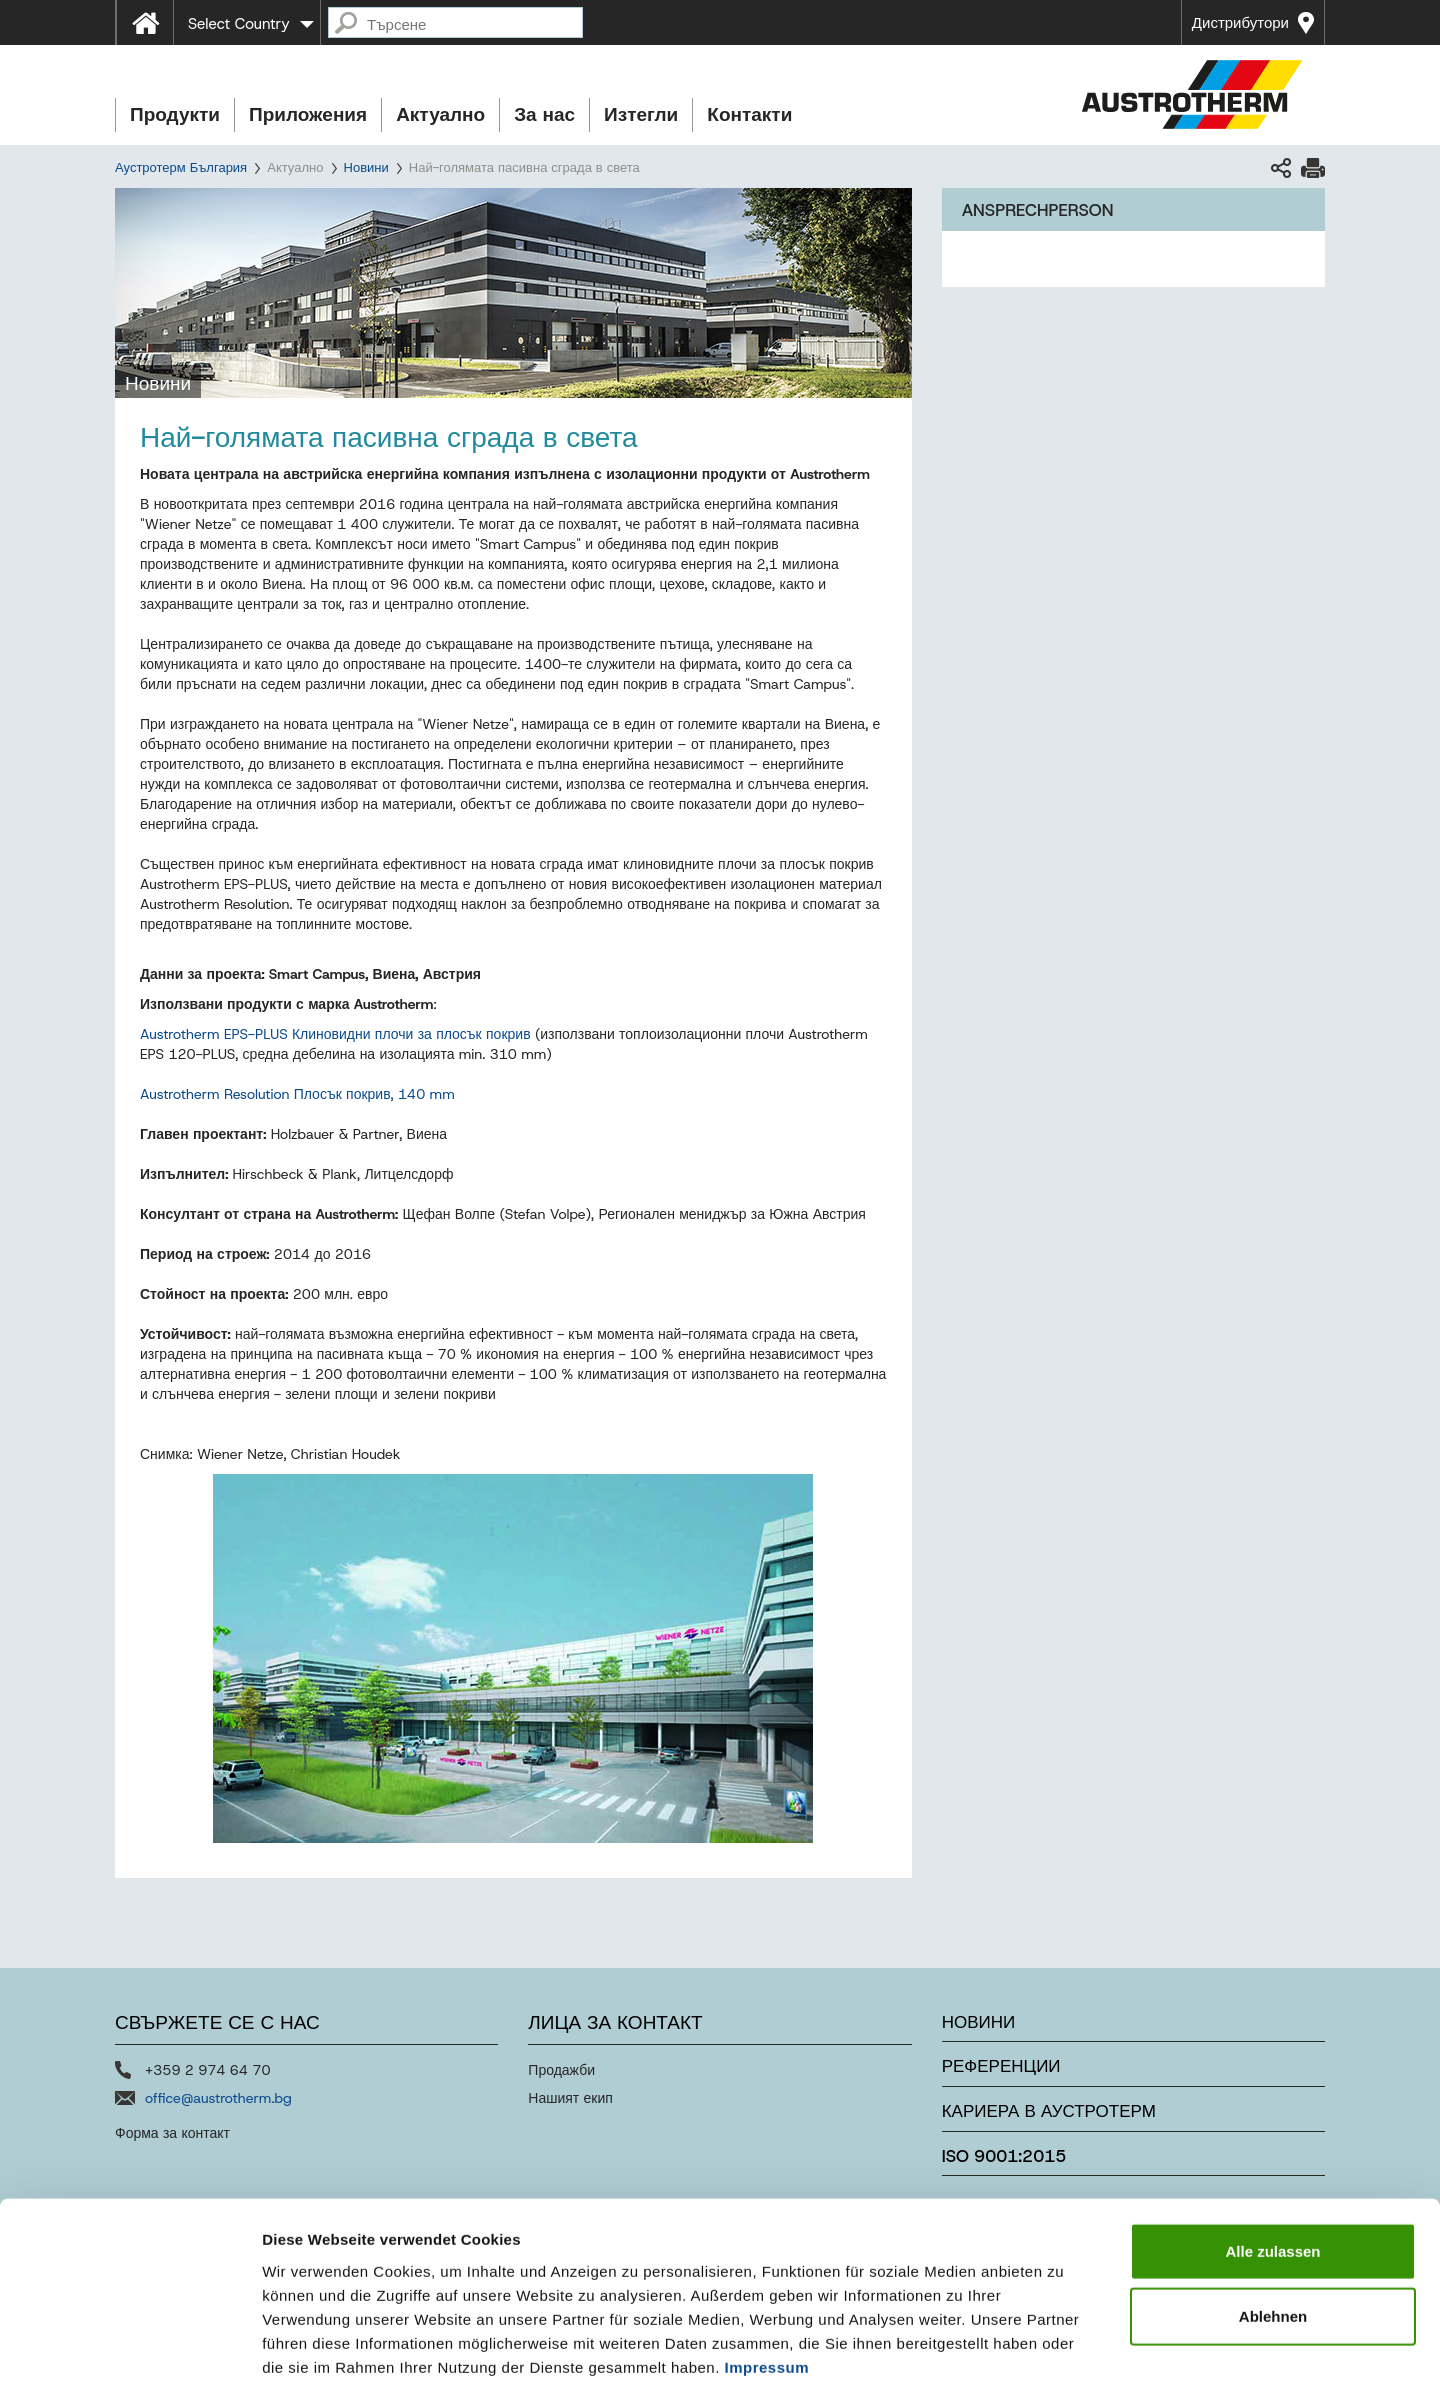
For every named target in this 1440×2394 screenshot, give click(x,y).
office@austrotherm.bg (218, 2098)
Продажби (561, 2070)
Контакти (749, 114)
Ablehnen (1273, 2223)
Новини (366, 167)
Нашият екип (570, 2098)
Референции (1001, 2066)
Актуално (440, 114)
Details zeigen (1063, 2354)
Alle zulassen (1272, 2157)
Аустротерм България (181, 167)
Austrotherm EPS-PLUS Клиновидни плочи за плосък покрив (335, 1034)
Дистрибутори (1240, 23)
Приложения (308, 114)
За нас (544, 114)
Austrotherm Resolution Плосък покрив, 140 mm (297, 1094)
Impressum (767, 2273)
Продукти (175, 114)
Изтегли (641, 114)
